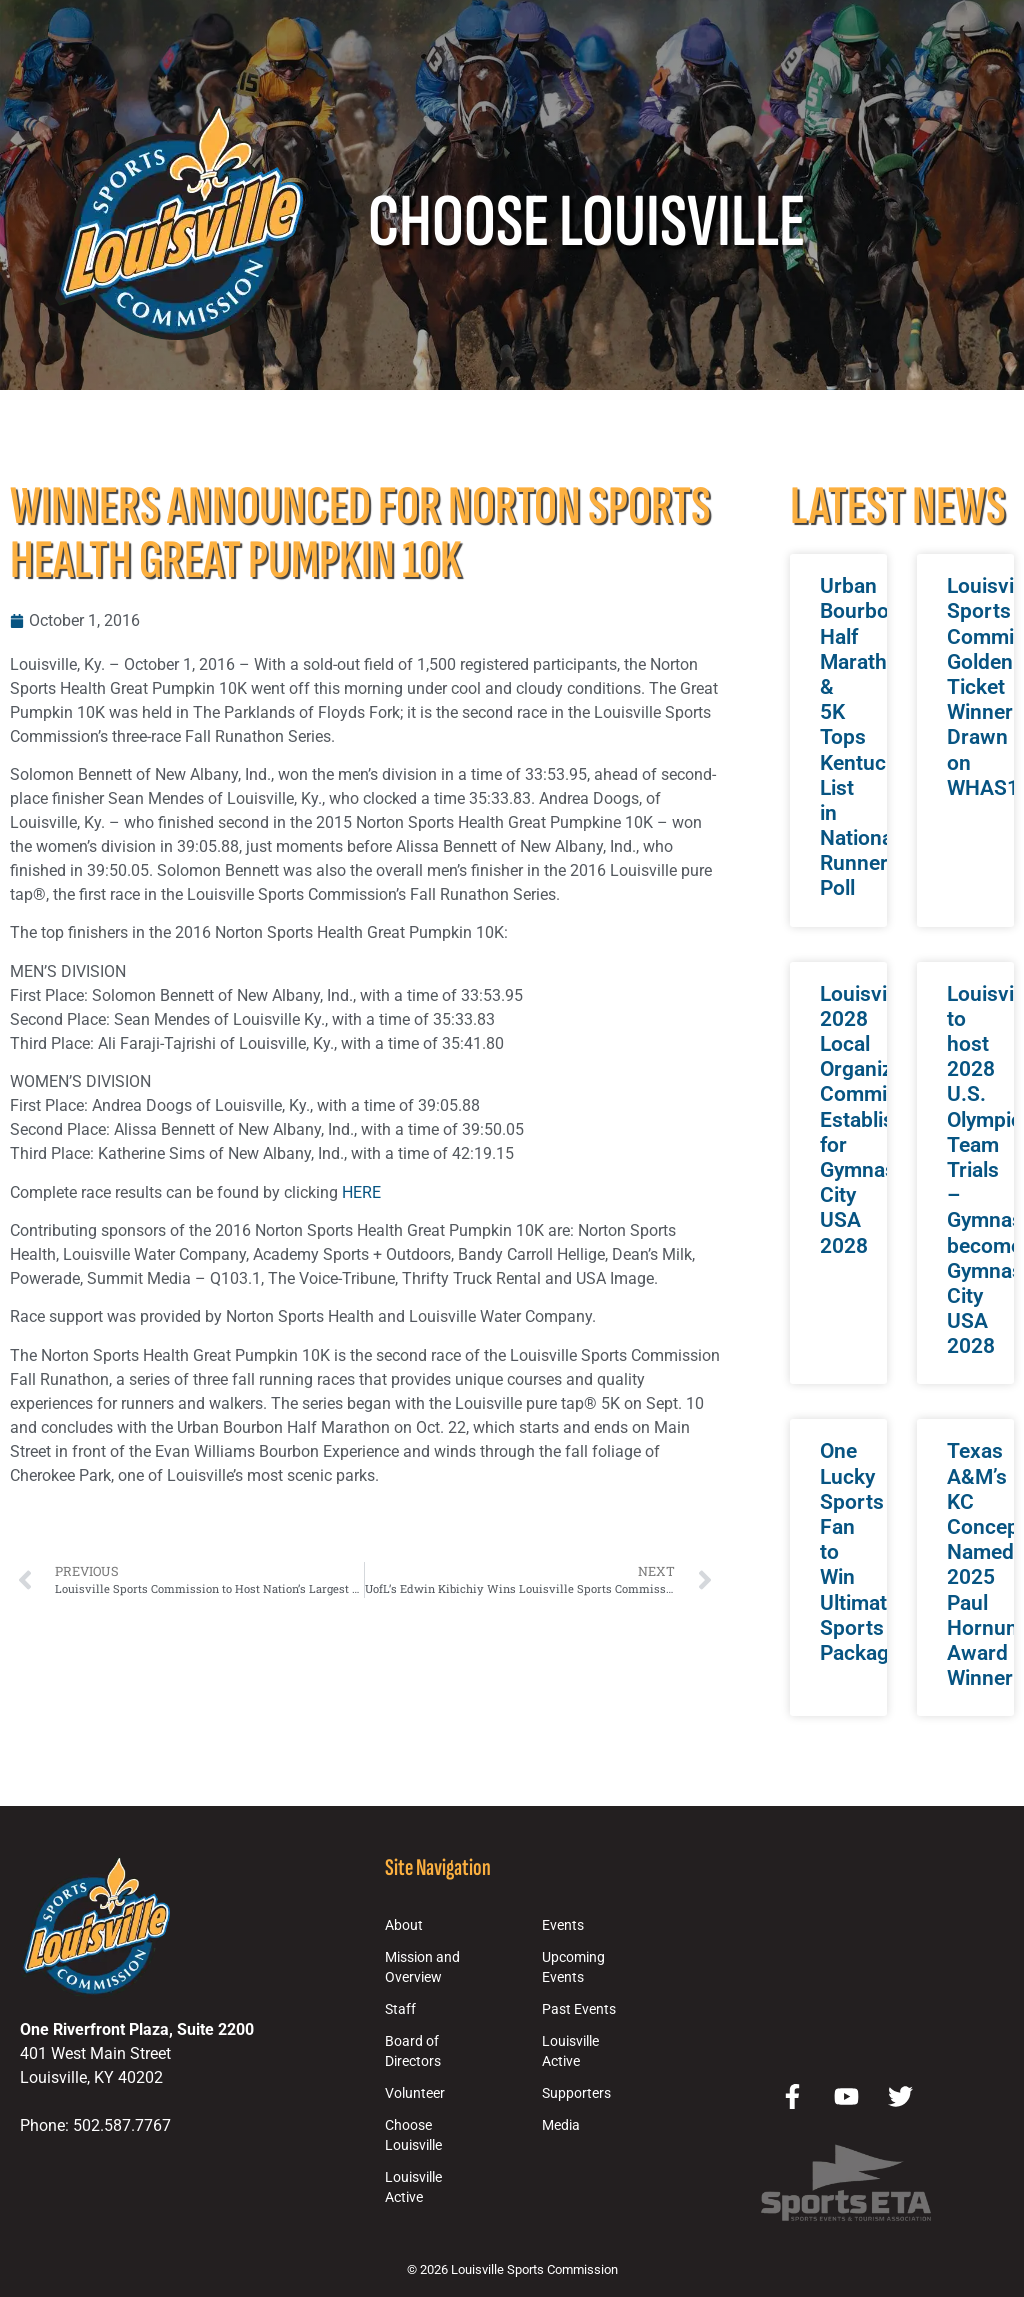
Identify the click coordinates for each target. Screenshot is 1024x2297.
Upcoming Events (573, 1967)
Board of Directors (413, 2051)
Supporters (576, 2093)
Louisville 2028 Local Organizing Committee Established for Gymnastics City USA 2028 (875, 1120)
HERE (361, 1192)
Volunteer (415, 2093)
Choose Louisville (413, 2135)
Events (563, 1925)
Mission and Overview (422, 1967)
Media (561, 2125)
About (404, 1925)
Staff (400, 2009)
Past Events (579, 2009)
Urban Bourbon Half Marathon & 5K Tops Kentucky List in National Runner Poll (865, 737)
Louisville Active (413, 2187)
